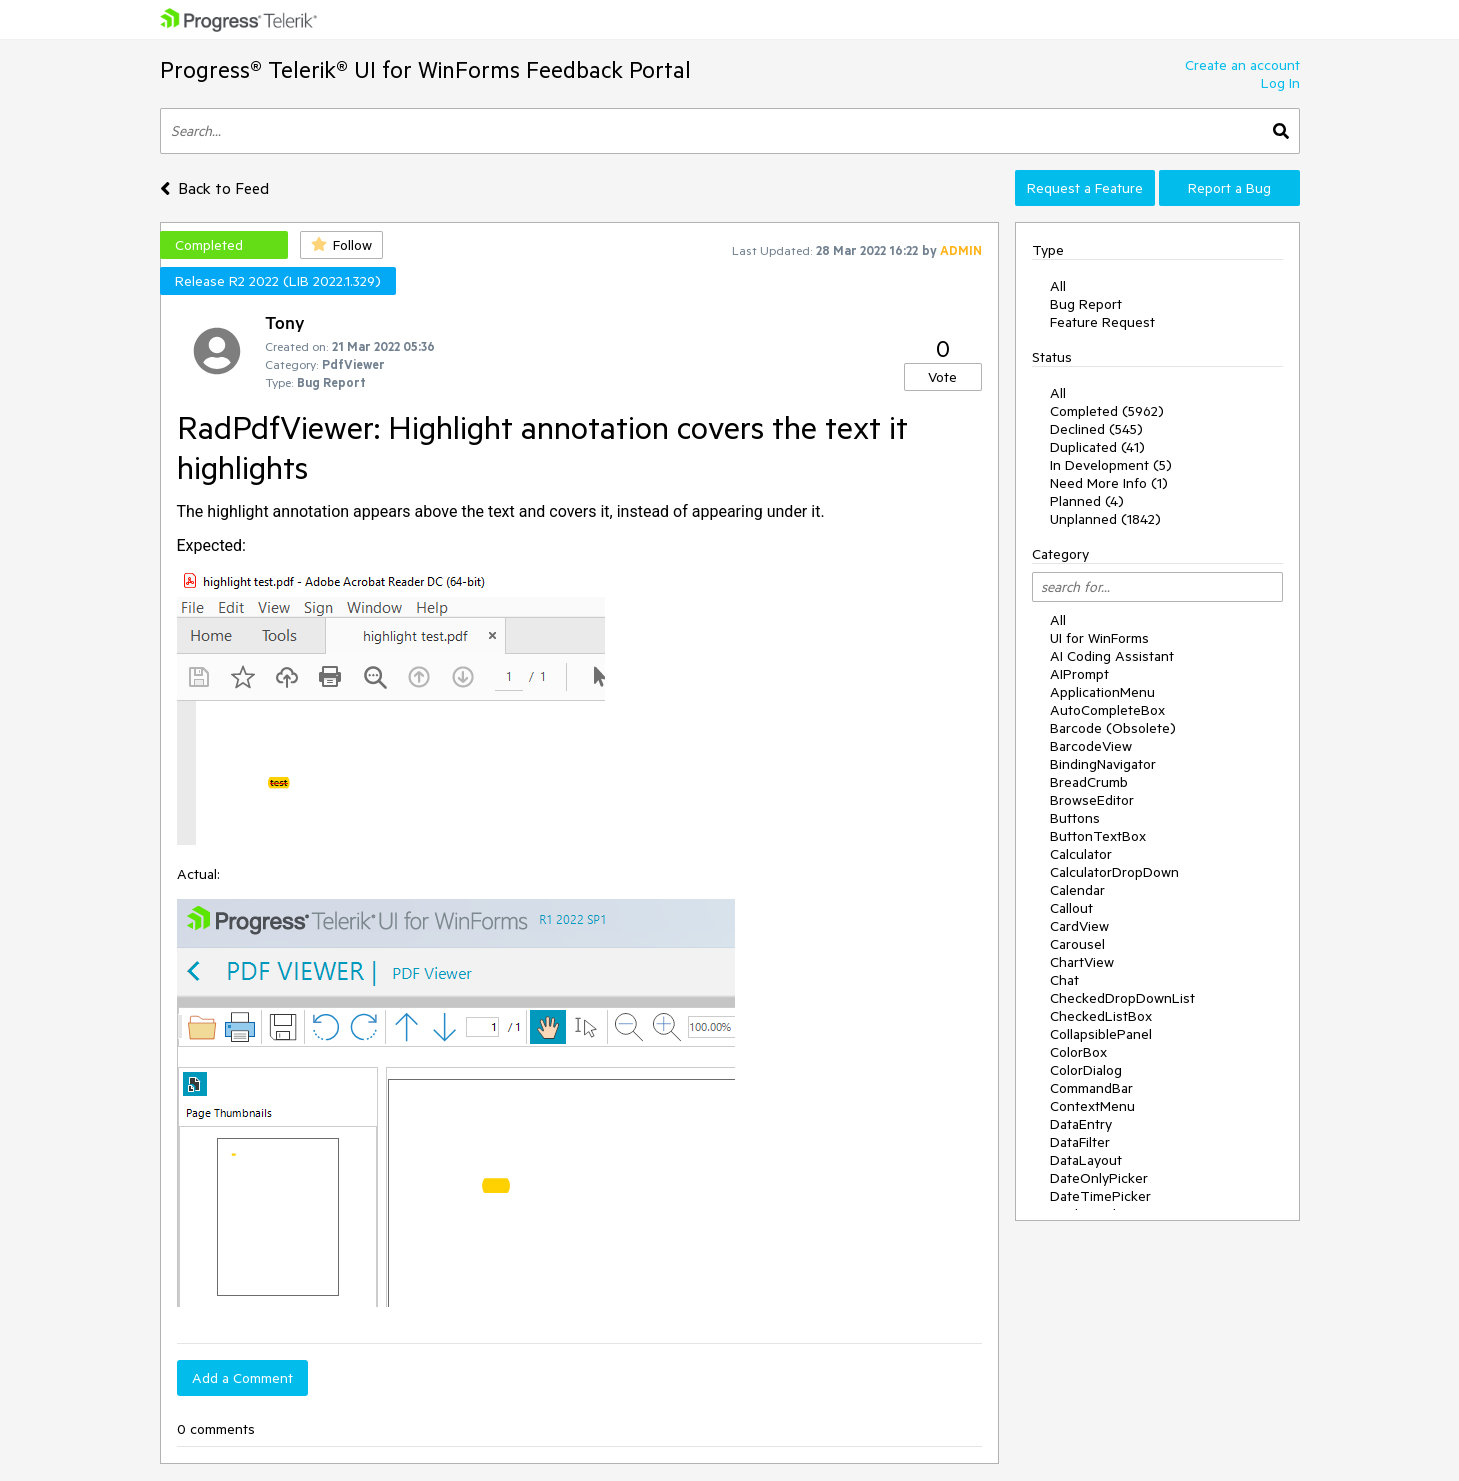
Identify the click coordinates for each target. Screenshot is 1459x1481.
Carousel (1077, 944)
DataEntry (1081, 1124)
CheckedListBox (1101, 1016)
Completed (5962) (1107, 411)
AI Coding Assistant (1112, 656)
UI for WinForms (1099, 638)
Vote (942, 377)
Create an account (1242, 65)
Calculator (1081, 854)
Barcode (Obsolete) (1113, 728)
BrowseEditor (1092, 800)
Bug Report (1086, 304)
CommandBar (1091, 1088)
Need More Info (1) (1109, 483)
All (1058, 286)
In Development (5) (1111, 465)
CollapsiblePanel (1101, 1034)
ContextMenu (1092, 1106)
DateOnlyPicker (1099, 1178)
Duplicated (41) (1097, 447)
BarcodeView (1091, 746)
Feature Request (1102, 322)
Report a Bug (1229, 188)
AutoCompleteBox (1107, 710)
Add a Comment (242, 1378)
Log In (1280, 83)
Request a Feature (1085, 188)
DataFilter (1080, 1142)
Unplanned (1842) (1105, 519)
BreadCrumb (1089, 782)
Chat (1064, 980)
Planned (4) (1087, 501)
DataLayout (1086, 1160)
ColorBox (1078, 1052)
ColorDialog (1086, 1070)
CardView (1079, 926)
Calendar (1077, 890)
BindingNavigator (1103, 764)
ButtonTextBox (1098, 836)
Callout (1071, 908)
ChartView (1082, 962)
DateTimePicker (1100, 1196)
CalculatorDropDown (1114, 872)
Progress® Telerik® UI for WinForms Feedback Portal (425, 69)
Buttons (1075, 818)
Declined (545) (1096, 429)
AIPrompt (1079, 674)
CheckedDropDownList (1122, 998)
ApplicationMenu (1102, 692)
